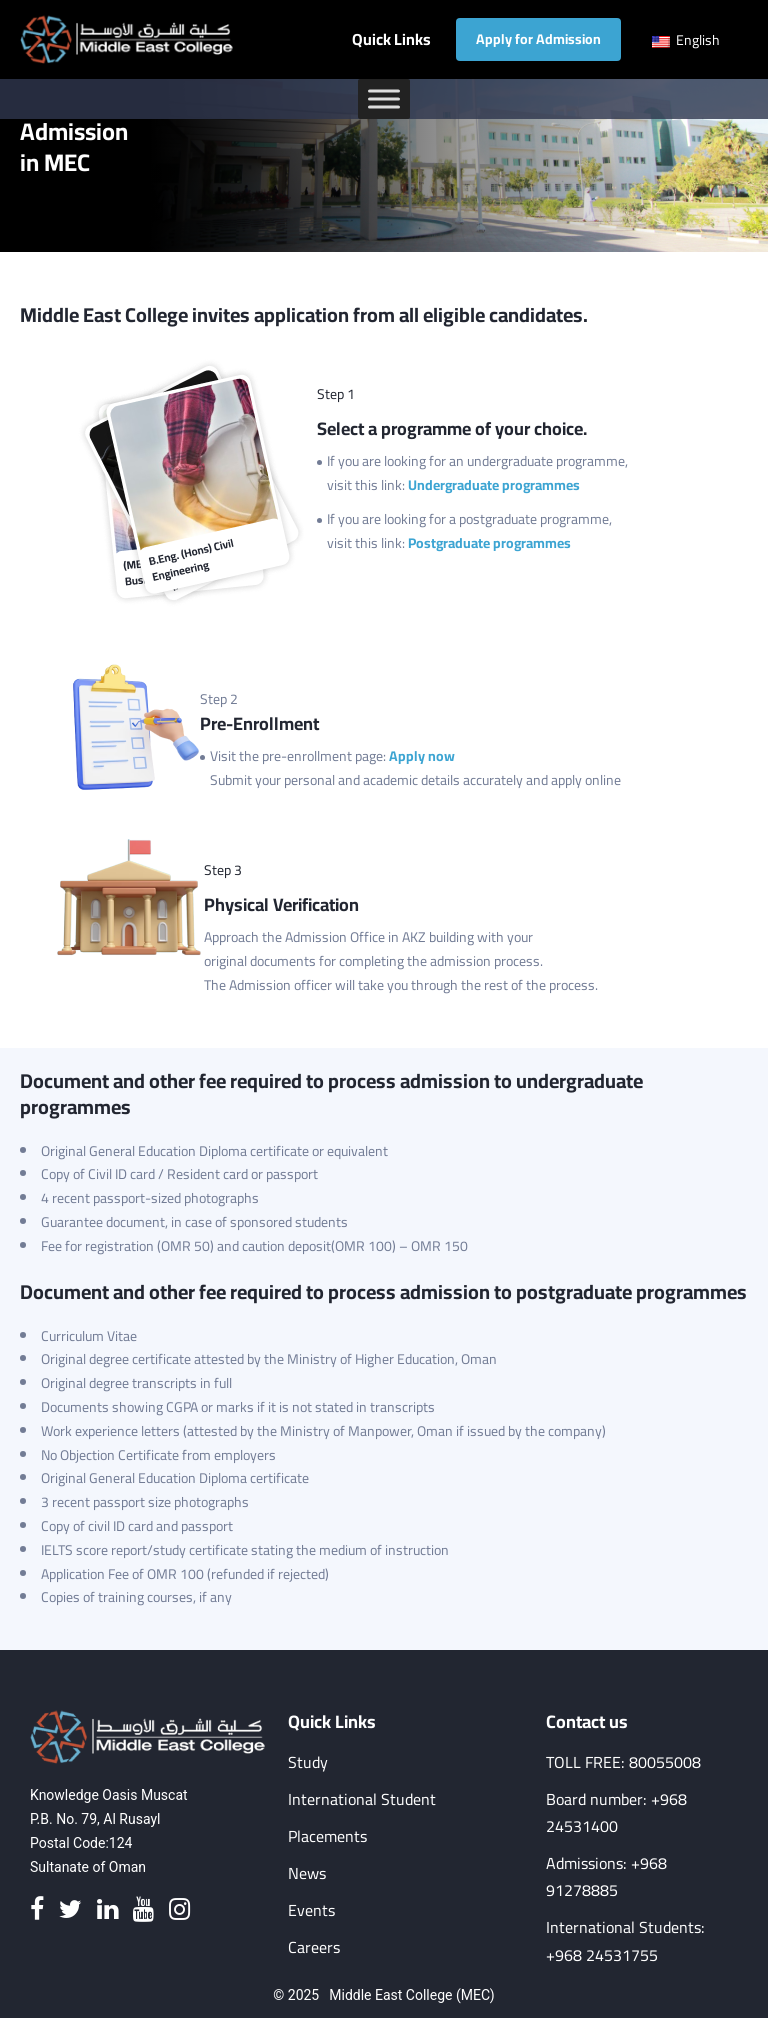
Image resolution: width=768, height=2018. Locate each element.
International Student (362, 1799)
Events (311, 1910)
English (686, 40)
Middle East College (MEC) (411, 1995)
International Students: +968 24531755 (625, 1941)
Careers (314, 1947)
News (307, 1873)
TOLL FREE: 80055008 (623, 1762)
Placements (327, 1836)
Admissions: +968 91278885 (606, 1877)
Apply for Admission (538, 39)
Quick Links (391, 39)
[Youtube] (143, 1910)
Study (308, 1762)
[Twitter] (70, 1910)
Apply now (422, 756)
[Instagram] (179, 1910)
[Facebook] (37, 1910)
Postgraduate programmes (489, 543)
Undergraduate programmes (494, 485)
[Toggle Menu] (384, 98)
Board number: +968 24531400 (616, 1813)
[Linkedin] (107, 1910)
